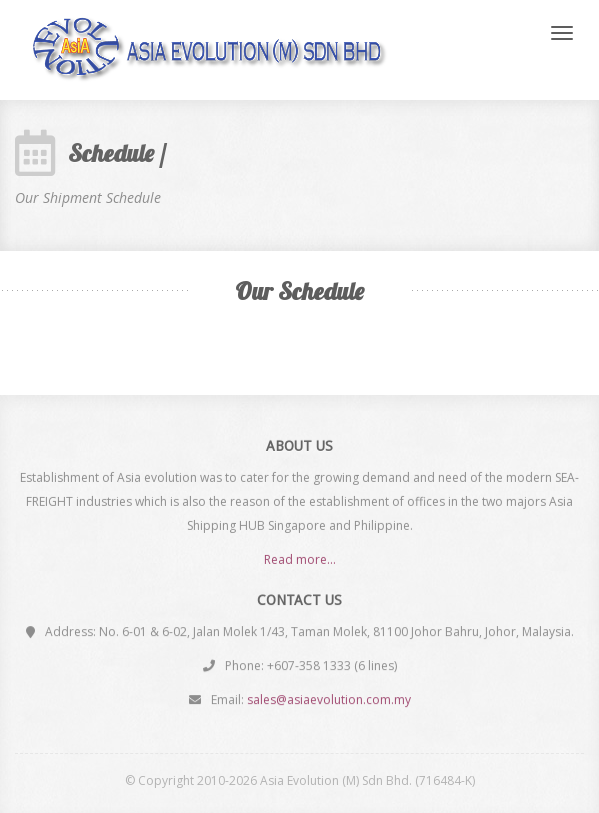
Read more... (300, 559)
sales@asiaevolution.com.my (329, 699)
